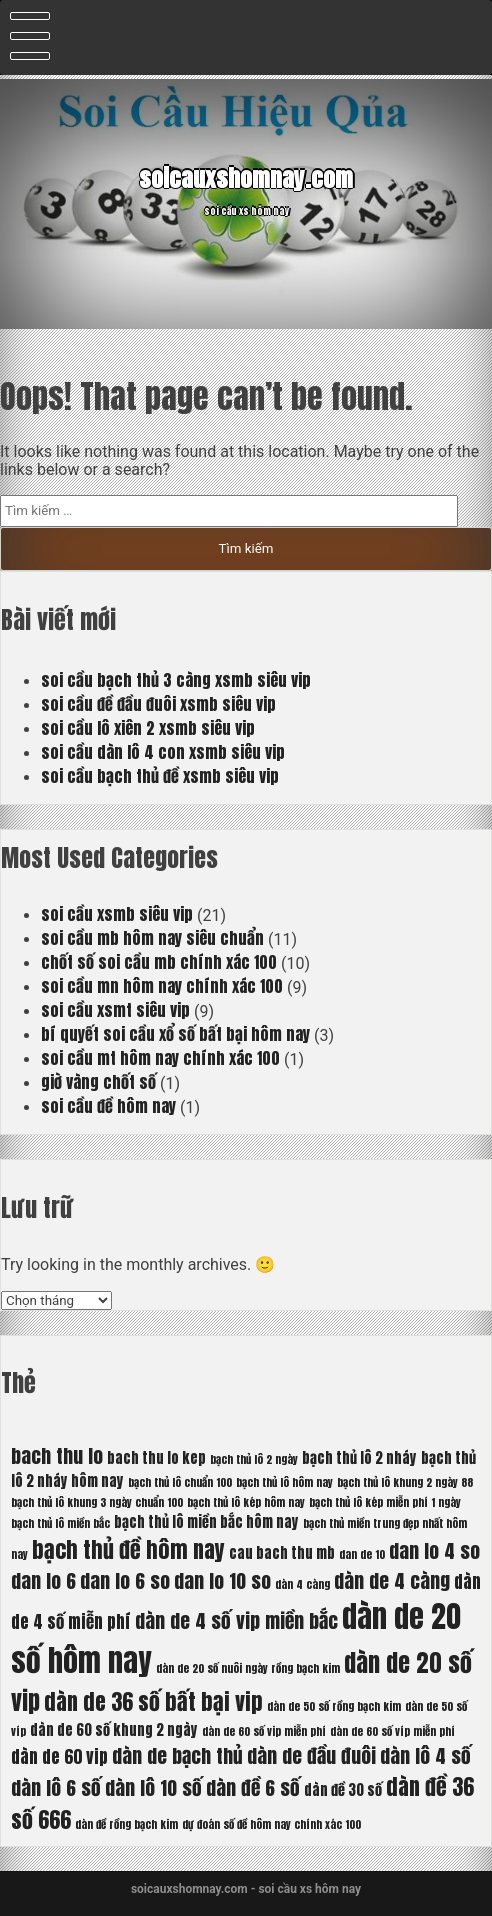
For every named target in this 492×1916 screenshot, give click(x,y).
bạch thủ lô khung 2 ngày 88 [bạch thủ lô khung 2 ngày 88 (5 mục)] (405, 1482)
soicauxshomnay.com (246, 177)
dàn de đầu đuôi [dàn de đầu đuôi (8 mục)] (311, 1755)
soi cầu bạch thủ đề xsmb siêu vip (160, 776)
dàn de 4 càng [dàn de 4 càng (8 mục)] (392, 1580)
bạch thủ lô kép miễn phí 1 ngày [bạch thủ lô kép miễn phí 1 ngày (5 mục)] (385, 1502)
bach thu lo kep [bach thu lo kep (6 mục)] (156, 1458)
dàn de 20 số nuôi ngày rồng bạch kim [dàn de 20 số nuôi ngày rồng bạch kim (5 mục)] (248, 1668)
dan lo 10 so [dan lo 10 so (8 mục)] (222, 1580)
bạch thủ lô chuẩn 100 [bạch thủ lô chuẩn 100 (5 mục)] (180, 1482)
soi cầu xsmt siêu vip (115, 1010)
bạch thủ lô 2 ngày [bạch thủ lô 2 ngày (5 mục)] (254, 1459)
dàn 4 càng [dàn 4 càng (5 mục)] (302, 1584)
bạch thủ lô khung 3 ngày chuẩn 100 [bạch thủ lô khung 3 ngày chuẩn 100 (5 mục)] (97, 1502)
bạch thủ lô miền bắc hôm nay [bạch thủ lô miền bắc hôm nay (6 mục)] (206, 1522)
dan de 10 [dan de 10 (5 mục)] (362, 1554)
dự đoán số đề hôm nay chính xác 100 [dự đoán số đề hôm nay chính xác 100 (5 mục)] (271, 1824)
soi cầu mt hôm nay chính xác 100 (160, 1058)
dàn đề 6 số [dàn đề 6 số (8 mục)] (253, 1787)
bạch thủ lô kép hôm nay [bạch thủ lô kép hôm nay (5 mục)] (246, 1502)
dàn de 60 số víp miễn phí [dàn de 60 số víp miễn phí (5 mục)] (392, 1731)
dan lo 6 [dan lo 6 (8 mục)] (43, 1580)
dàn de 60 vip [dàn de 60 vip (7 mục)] (59, 1757)
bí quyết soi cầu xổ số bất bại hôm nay (175, 1034)
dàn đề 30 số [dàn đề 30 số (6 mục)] (343, 1790)
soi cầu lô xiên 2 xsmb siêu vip (148, 728)
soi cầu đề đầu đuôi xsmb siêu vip (158, 704)
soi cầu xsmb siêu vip (117, 914)
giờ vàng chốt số (98, 1082)
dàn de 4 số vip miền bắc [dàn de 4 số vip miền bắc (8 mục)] (236, 1620)
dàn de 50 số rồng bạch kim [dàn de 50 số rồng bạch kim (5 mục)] (334, 1706)
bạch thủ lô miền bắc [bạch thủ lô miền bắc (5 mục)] (60, 1523)
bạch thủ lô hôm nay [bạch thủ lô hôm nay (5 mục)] (284, 1482)
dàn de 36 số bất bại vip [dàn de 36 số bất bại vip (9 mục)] (153, 1701)
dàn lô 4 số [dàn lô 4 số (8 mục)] (425, 1755)
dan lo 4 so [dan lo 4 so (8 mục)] (434, 1550)
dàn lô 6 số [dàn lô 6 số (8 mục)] (56, 1787)
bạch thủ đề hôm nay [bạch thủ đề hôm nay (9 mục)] (128, 1549)
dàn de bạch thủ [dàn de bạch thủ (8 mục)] (177, 1755)
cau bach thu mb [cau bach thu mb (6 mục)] (282, 1553)
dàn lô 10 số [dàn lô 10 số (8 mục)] (153, 1787)
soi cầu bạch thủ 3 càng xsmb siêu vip (176, 680)
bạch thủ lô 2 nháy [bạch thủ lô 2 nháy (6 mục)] (359, 1458)
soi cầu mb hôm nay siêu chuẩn (152, 938)
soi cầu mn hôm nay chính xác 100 (162, 986)
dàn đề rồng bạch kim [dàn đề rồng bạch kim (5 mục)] (126, 1824)
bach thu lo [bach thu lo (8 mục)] (57, 1455)
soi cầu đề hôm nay (108, 1106)
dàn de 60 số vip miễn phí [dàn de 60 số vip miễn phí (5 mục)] (264, 1731)
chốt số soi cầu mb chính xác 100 (159, 962)
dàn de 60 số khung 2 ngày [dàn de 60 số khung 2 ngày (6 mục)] (114, 1730)
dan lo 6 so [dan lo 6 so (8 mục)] (125, 1580)
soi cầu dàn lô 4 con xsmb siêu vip (163, 752)
